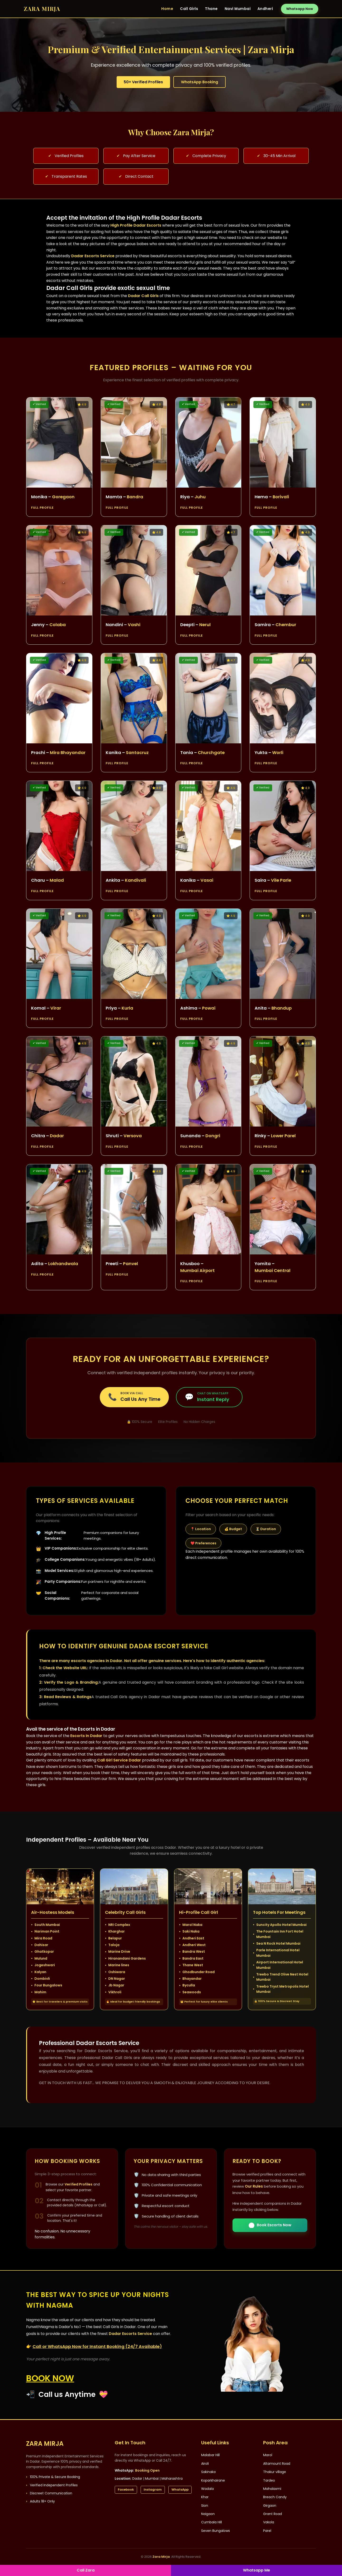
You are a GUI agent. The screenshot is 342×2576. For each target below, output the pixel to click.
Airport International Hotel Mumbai (279, 1965)
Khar (205, 2497)
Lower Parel (283, 1136)
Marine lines (118, 1964)
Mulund (40, 1958)
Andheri (265, 8)
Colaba (57, 624)
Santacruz (137, 752)
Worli (277, 752)
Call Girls (188, 8)
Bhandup (281, 1008)
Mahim (40, 1991)
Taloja (113, 1944)
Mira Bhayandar (68, 752)
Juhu (200, 497)
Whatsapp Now (299, 8)
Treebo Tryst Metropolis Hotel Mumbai (282, 1989)
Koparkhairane (213, 2480)
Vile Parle (281, 880)
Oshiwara (116, 1971)
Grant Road (272, 2513)
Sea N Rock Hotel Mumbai (278, 1943)
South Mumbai (47, 1924)
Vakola (268, 2522)
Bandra (135, 497)
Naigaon (208, 2513)
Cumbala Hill (211, 2522)
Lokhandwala (63, 1263)
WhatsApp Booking (199, 81)
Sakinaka (208, 2471)
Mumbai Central (272, 1270)
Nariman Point (46, 1931)
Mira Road (43, 1938)
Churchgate (211, 752)
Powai (208, 1008)
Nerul (205, 624)
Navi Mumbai (237, 8)
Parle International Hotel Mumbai (277, 1953)
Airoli (205, 2463)
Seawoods (191, 1991)
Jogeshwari (44, 1964)
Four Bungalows (48, 1985)
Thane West (192, 1964)
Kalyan (40, 1971)
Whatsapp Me (256, 2570)
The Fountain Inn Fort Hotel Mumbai (279, 1934)
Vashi (134, 624)
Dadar (57, 1136)
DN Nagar (116, 1978)
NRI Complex (119, 1924)
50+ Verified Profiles (143, 81)
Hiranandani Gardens (127, 1958)
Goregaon (63, 497)
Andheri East (193, 1938)
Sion (204, 2505)
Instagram (153, 2489)
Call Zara (86, 2570)
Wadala (207, 2488)
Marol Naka (192, 1924)
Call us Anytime (66, 2394)
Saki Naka (191, 1931)
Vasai (206, 880)
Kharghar (116, 1931)
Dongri (212, 1136)
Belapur (115, 1938)
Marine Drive (119, 1951)
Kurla (127, 1008)
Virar (55, 1008)
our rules (254, 2186)
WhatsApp (180, 2489)
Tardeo (269, 2480)
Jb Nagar (116, 1985)
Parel (267, 2530)
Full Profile (42, 507)
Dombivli (42, 1978)
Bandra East (193, 1958)
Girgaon (269, 2505)
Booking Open (147, 2470)
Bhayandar (192, 1978)
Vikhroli (114, 1991)
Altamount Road (276, 2463)
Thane (210, 8)
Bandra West (193, 1951)
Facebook (126, 2489)
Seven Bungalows (215, 2530)
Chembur (286, 624)
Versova (133, 1136)
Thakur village (274, 2471)
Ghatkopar (44, 1951)
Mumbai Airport (197, 1270)
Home (166, 8)
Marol (267, 2455)
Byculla (188, 1985)
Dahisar (41, 1944)
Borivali (281, 497)
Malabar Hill (210, 2455)
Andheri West (194, 1944)
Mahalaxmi (272, 2488)
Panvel (130, 1263)
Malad (57, 880)
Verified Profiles (78, 2184)
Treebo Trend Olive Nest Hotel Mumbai (282, 1977)
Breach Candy (275, 2497)
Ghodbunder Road (198, 1971)
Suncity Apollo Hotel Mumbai (281, 1924)
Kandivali (135, 880)
